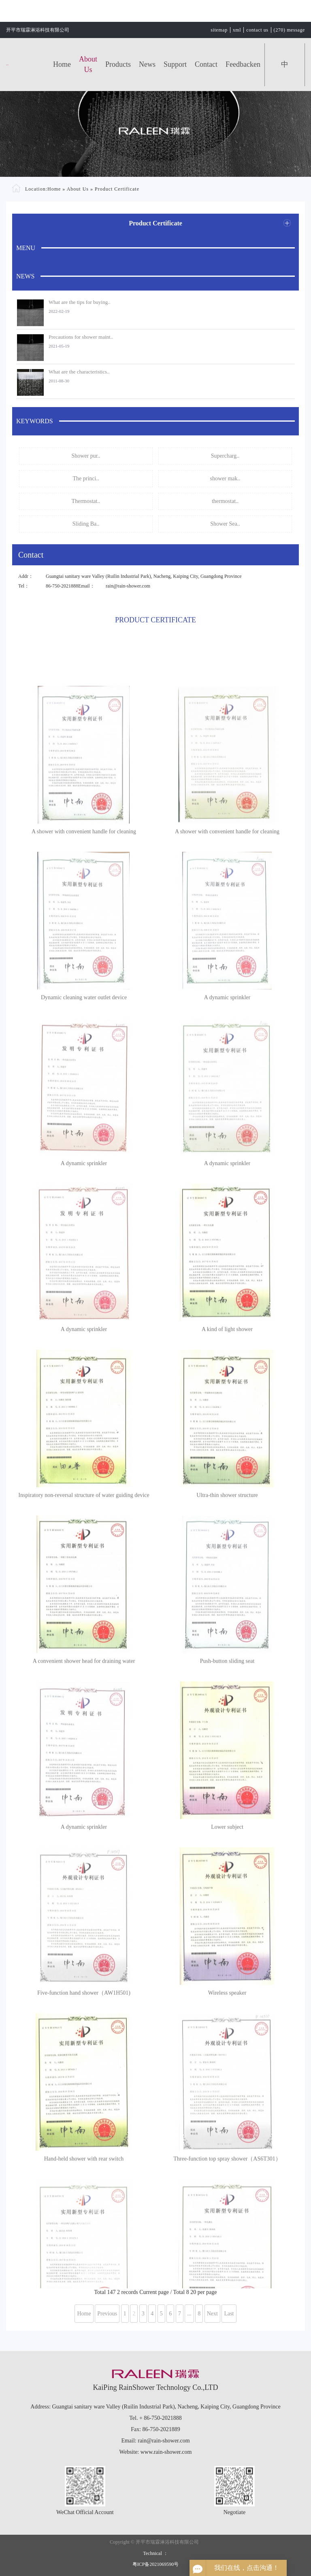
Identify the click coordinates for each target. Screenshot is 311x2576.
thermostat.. (225, 501)
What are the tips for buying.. (80, 302)
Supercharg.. (225, 456)
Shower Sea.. (225, 524)
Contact (206, 64)
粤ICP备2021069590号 (155, 2564)
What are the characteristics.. (79, 372)
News (147, 64)
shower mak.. (225, 478)
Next (212, 2314)
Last (229, 2314)
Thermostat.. (86, 501)
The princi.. (86, 478)
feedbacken (243, 64)
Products (118, 64)
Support (175, 64)
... (189, 2314)
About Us (88, 64)
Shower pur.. (85, 456)
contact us (257, 30)
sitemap (219, 30)
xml (237, 30)
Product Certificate (117, 188)
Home (62, 64)
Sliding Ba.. (86, 524)
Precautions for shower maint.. (81, 337)
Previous (107, 2314)
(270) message (289, 30)
